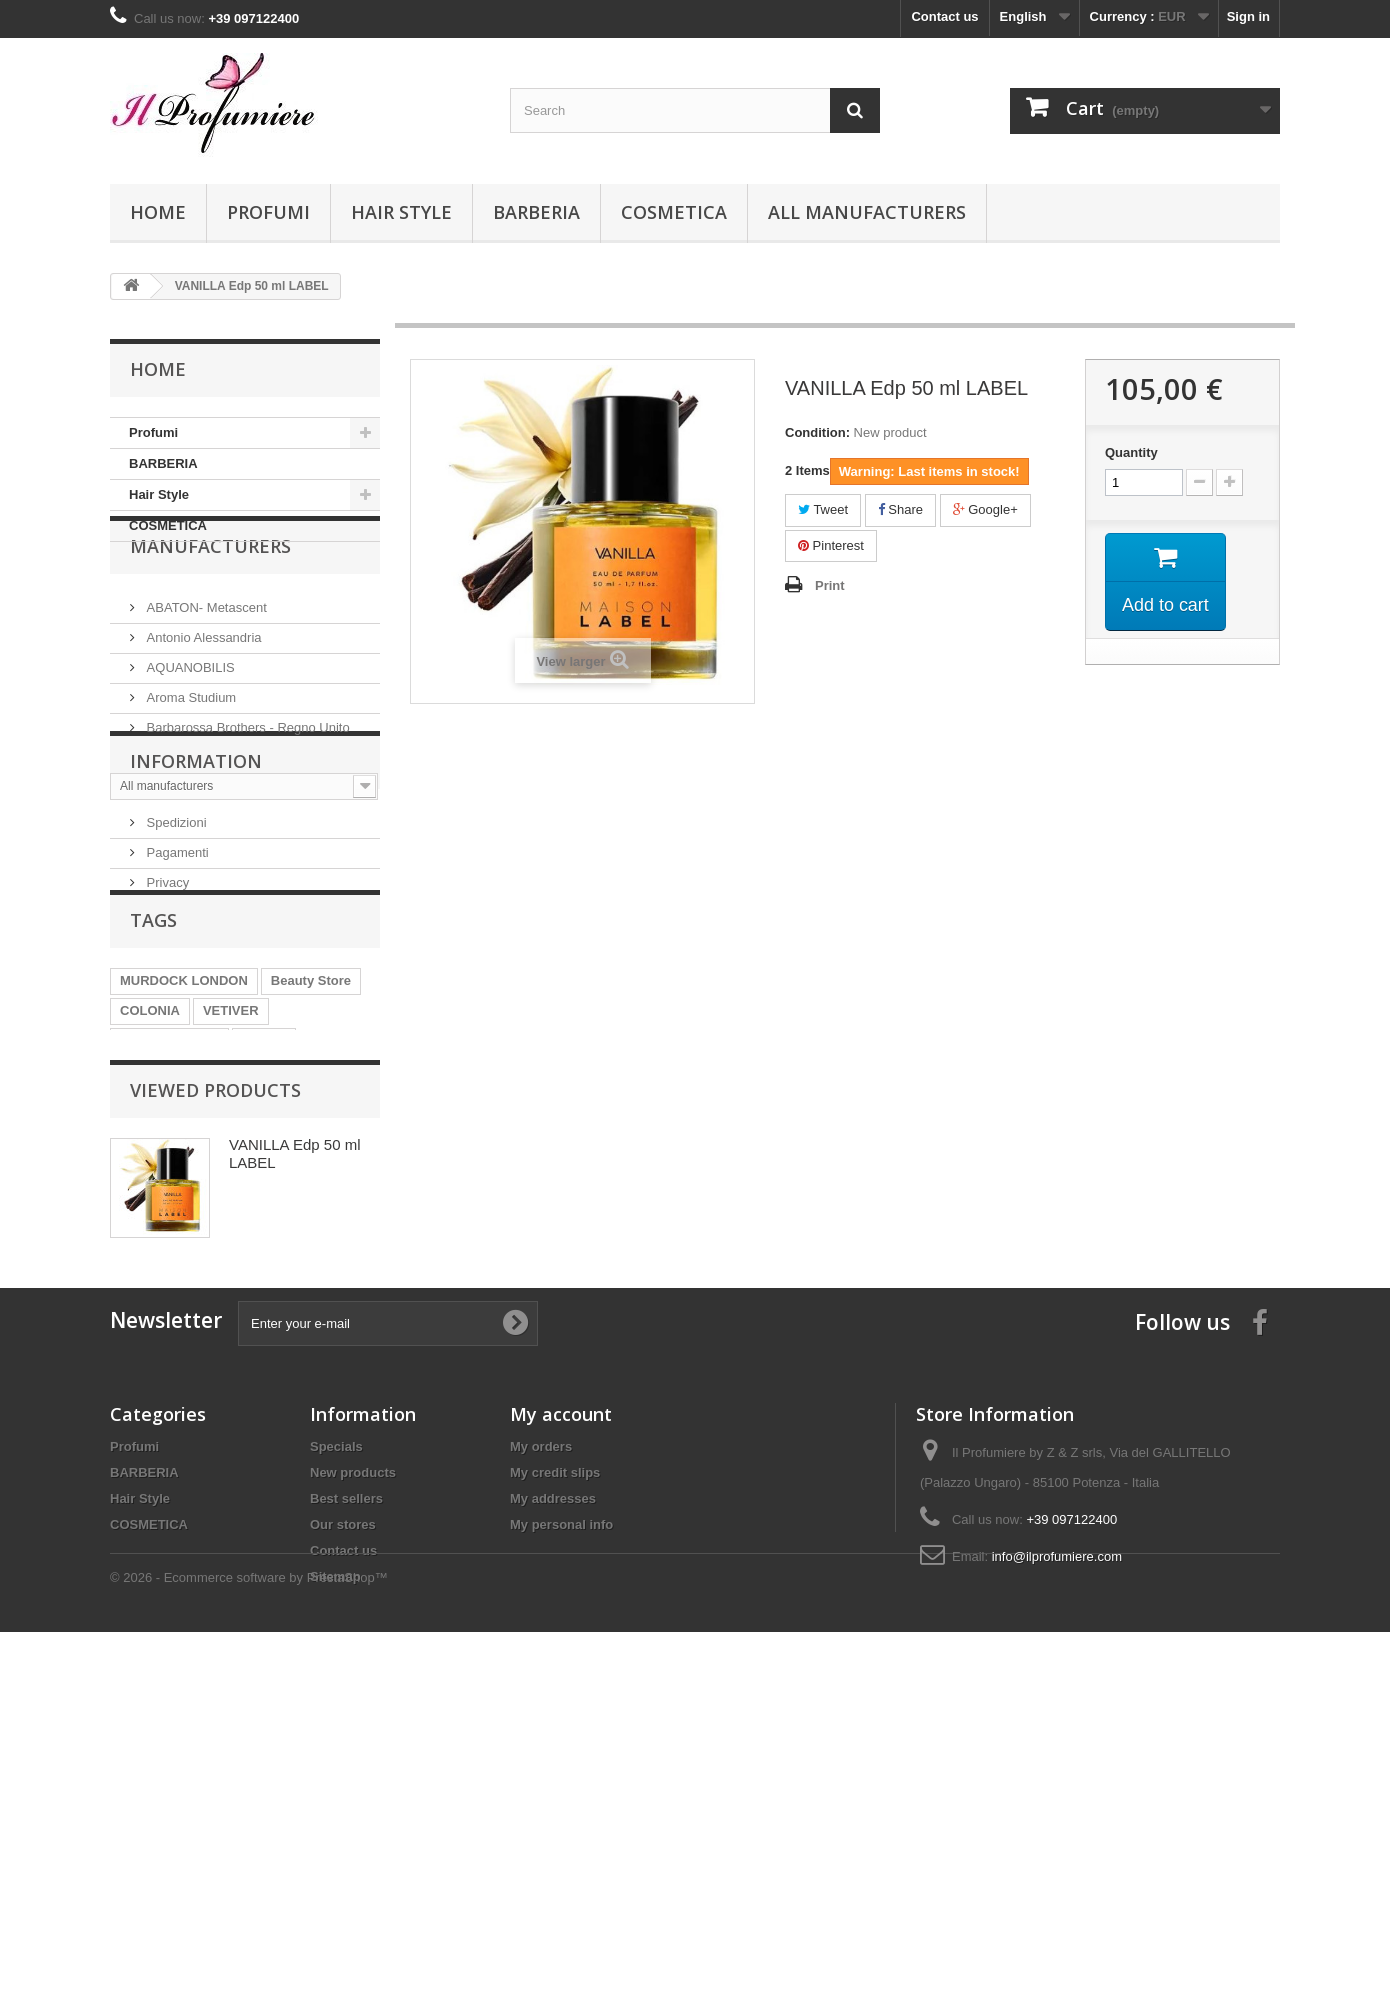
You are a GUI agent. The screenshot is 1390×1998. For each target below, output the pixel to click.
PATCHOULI (304, 1247)
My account (561, 1709)
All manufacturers (867, 212)
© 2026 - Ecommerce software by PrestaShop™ (249, 1943)
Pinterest (831, 545)
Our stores (343, 1819)
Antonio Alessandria (202, 685)
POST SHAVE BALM (182, 1247)
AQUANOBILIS (189, 715)
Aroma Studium (189, 745)
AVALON (146, 1277)
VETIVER (231, 1187)
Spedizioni (175, 961)
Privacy (166, 1021)
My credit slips (555, 1767)
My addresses (553, 1793)
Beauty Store (311, 1157)
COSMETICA (674, 212)
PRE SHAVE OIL (169, 1217)
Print (830, 585)
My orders (541, 1741)
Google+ (985, 509)
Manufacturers (210, 602)
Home (158, 212)
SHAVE (264, 1217)
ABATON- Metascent (205, 655)
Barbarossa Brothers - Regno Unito (246, 775)
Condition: (817, 432)
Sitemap (335, 1871)
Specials (336, 1741)
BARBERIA (536, 212)
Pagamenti (176, 991)
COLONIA (150, 1187)
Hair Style (401, 212)
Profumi (268, 212)
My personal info (561, 1819)
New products (353, 1767)
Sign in (1248, 16)
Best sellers (346, 1793)
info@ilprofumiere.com (1057, 1851)
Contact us (944, 16)
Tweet (823, 509)
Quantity (1131, 452)
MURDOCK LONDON (184, 1157)
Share (900, 509)
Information (196, 908)
